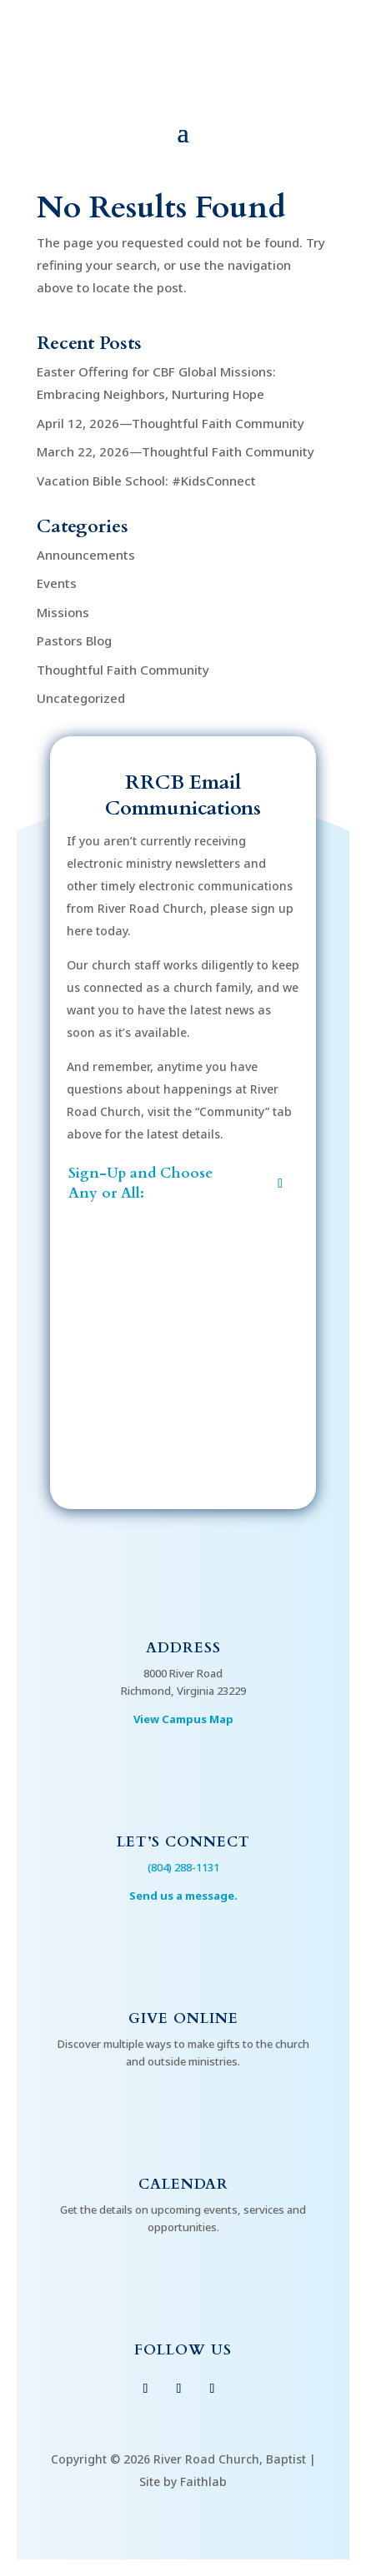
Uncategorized (81, 698)
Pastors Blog (74, 640)
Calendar (183, 2184)
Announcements (86, 554)
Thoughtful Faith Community (123, 669)
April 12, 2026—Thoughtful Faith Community (170, 423)
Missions (63, 612)
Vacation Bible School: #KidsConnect (146, 480)
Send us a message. (183, 1895)
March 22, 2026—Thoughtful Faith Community (175, 451)
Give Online (183, 2018)
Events (57, 583)
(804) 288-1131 (183, 1867)
